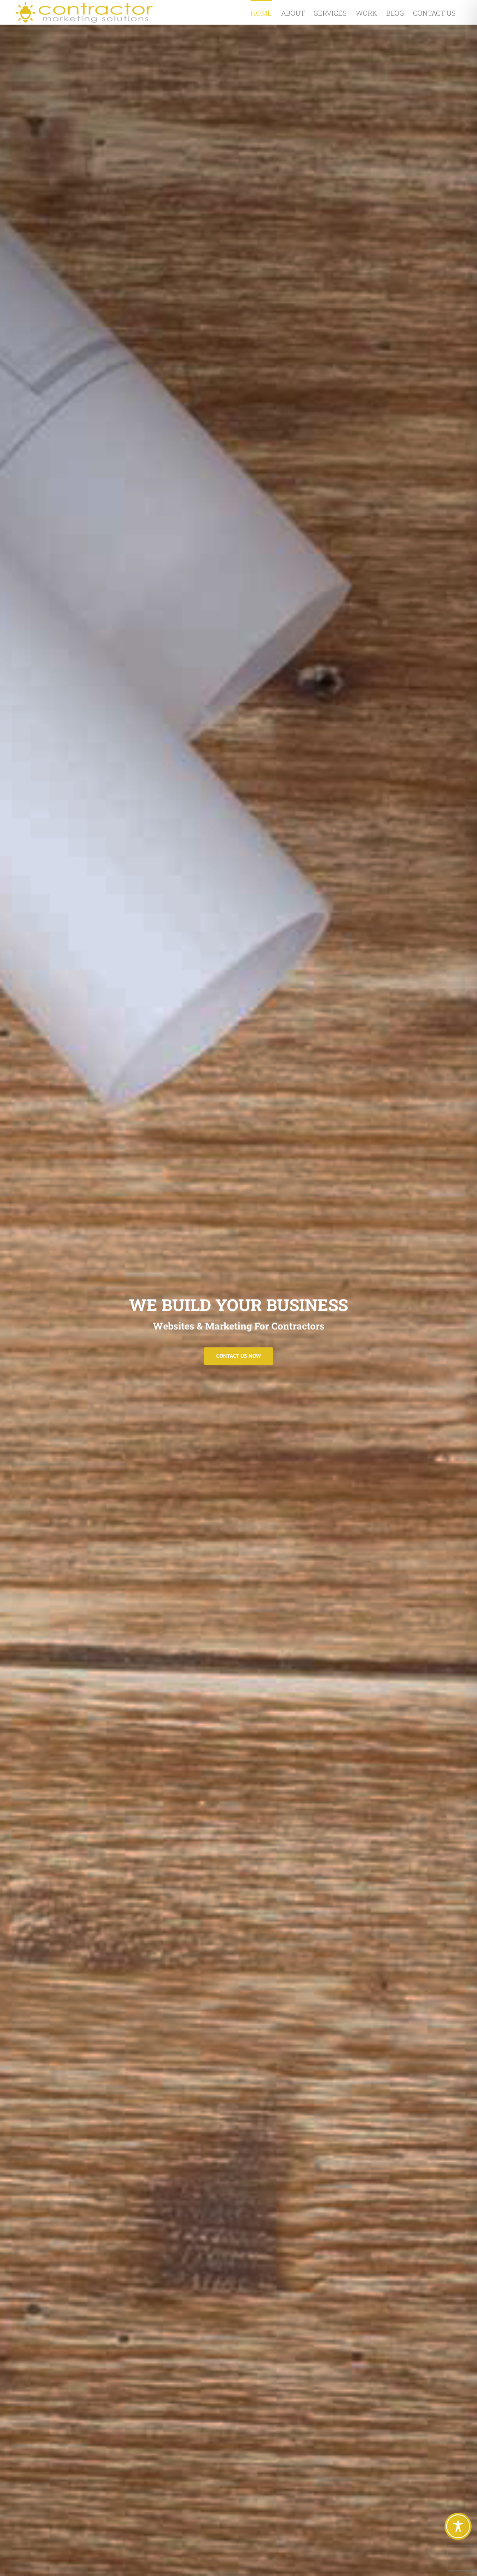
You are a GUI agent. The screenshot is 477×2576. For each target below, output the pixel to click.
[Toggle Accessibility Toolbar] (458, 2526)
